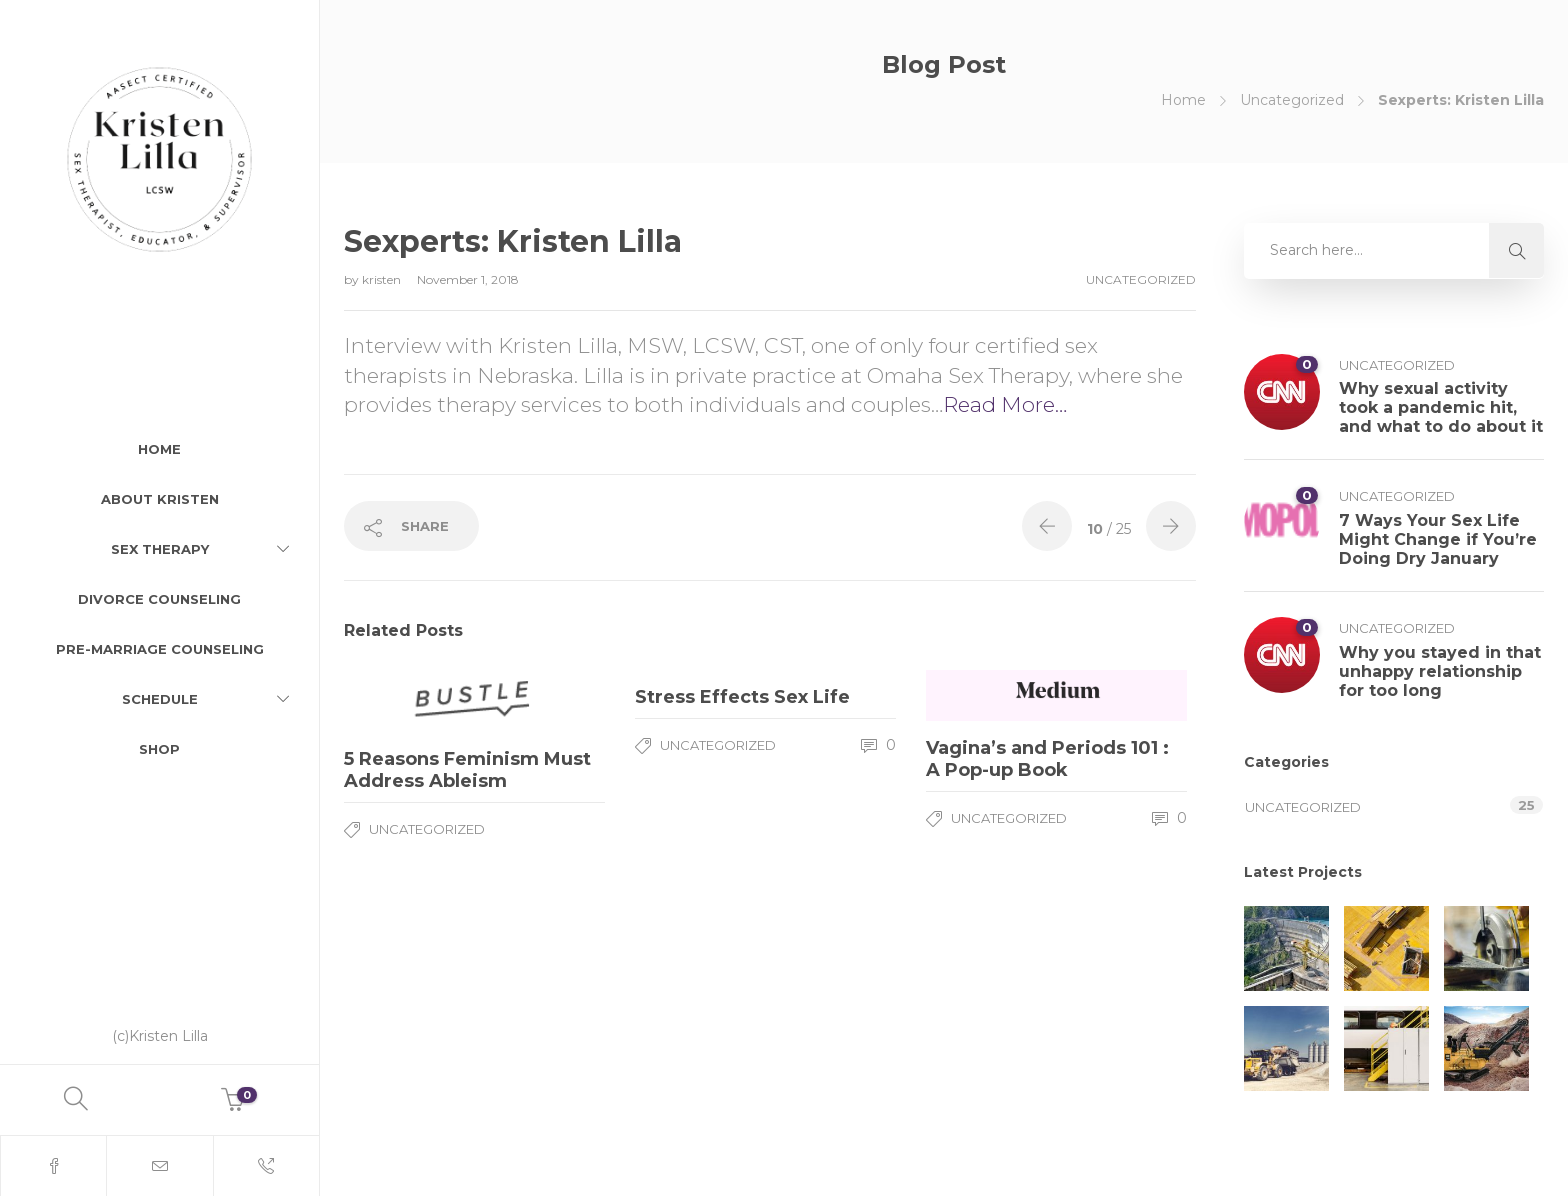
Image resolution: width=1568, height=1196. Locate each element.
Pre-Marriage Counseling (160, 649)
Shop (159, 749)
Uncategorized (1292, 100)
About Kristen (160, 499)
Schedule (160, 699)
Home (159, 449)
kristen (383, 279)
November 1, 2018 (468, 279)
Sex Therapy (160, 549)
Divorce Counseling (159, 599)
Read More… (1005, 404)
